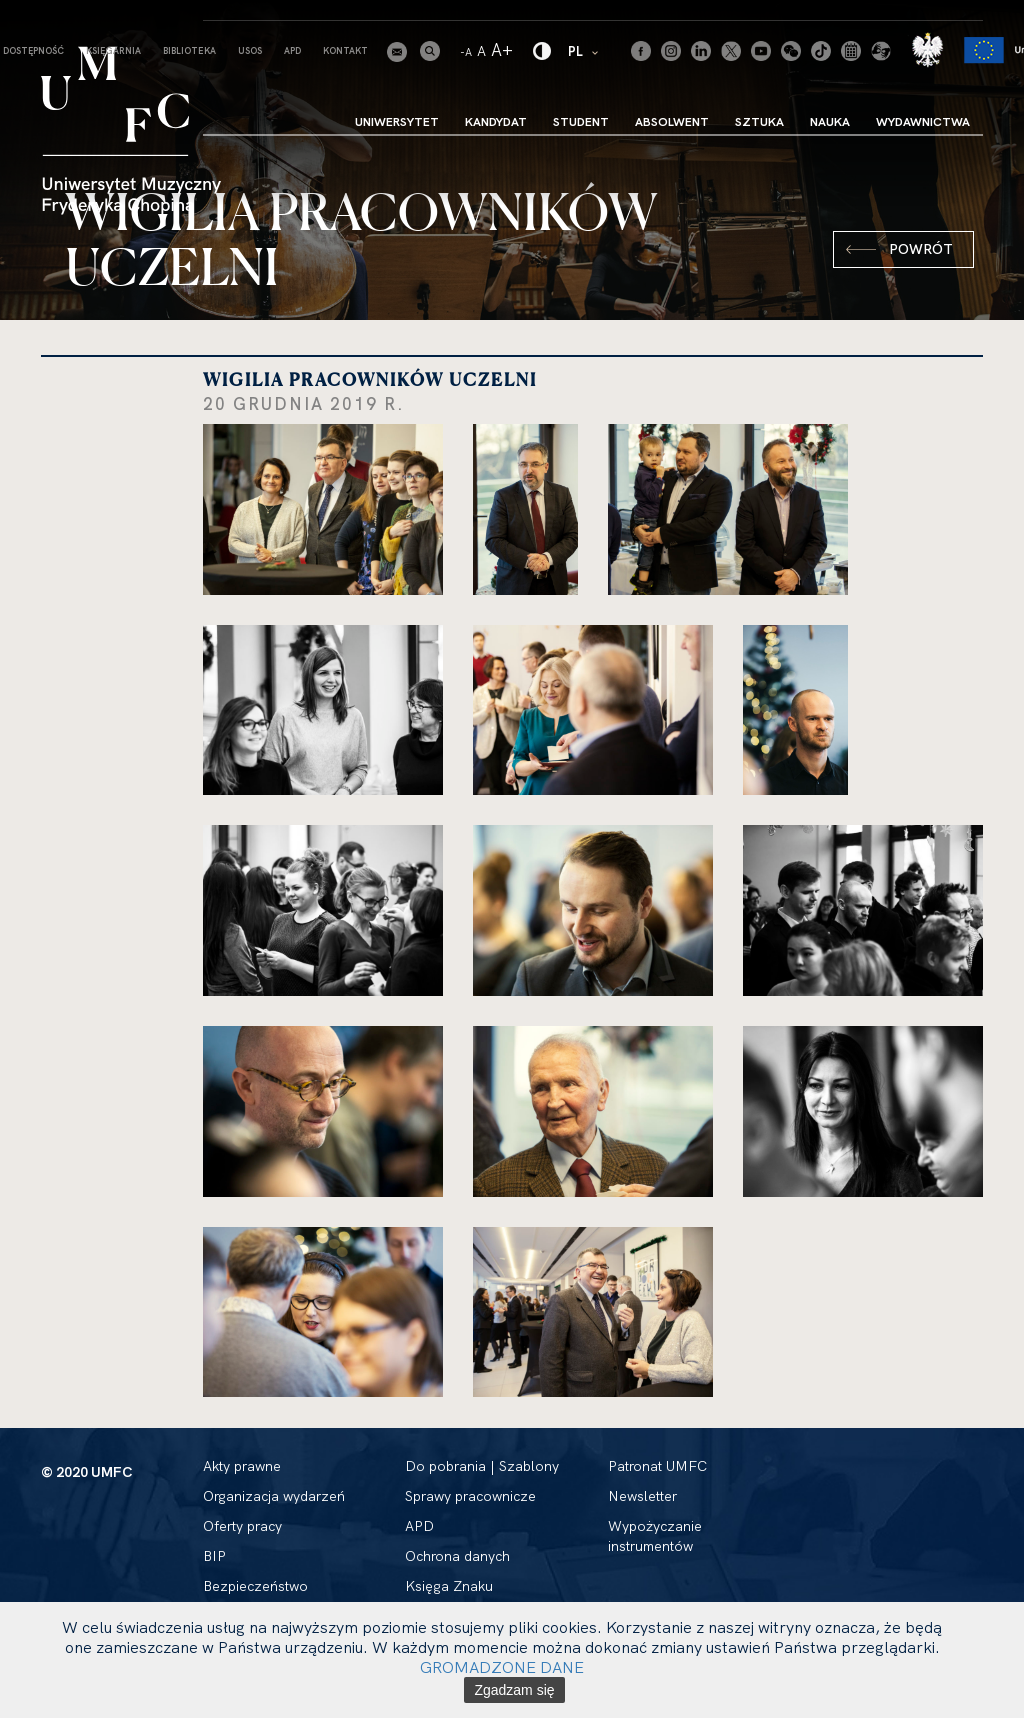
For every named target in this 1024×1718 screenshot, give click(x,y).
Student (581, 121)
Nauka (830, 121)
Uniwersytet (397, 121)
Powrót (921, 249)
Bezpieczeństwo (255, 1586)
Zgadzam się (514, 1690)
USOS (250, 50)
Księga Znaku (449, 1586)
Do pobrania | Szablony (482, 1466)
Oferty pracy (242, 1526)
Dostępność (33, 50)
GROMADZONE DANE (502, 1667)
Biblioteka (189, 50)
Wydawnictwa (923, 121)
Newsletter (642, 1496)
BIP (214, 1556)
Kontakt (345, 50)
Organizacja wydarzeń (274, 1496)
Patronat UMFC (657, 1466)
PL (584, 50)
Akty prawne (242, 1466)
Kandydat (496, 121)
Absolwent (672, 121)
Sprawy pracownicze (470, 1496)
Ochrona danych (457, 1556)
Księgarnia (113, 50)
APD (292, 50)
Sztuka (759, 121)
